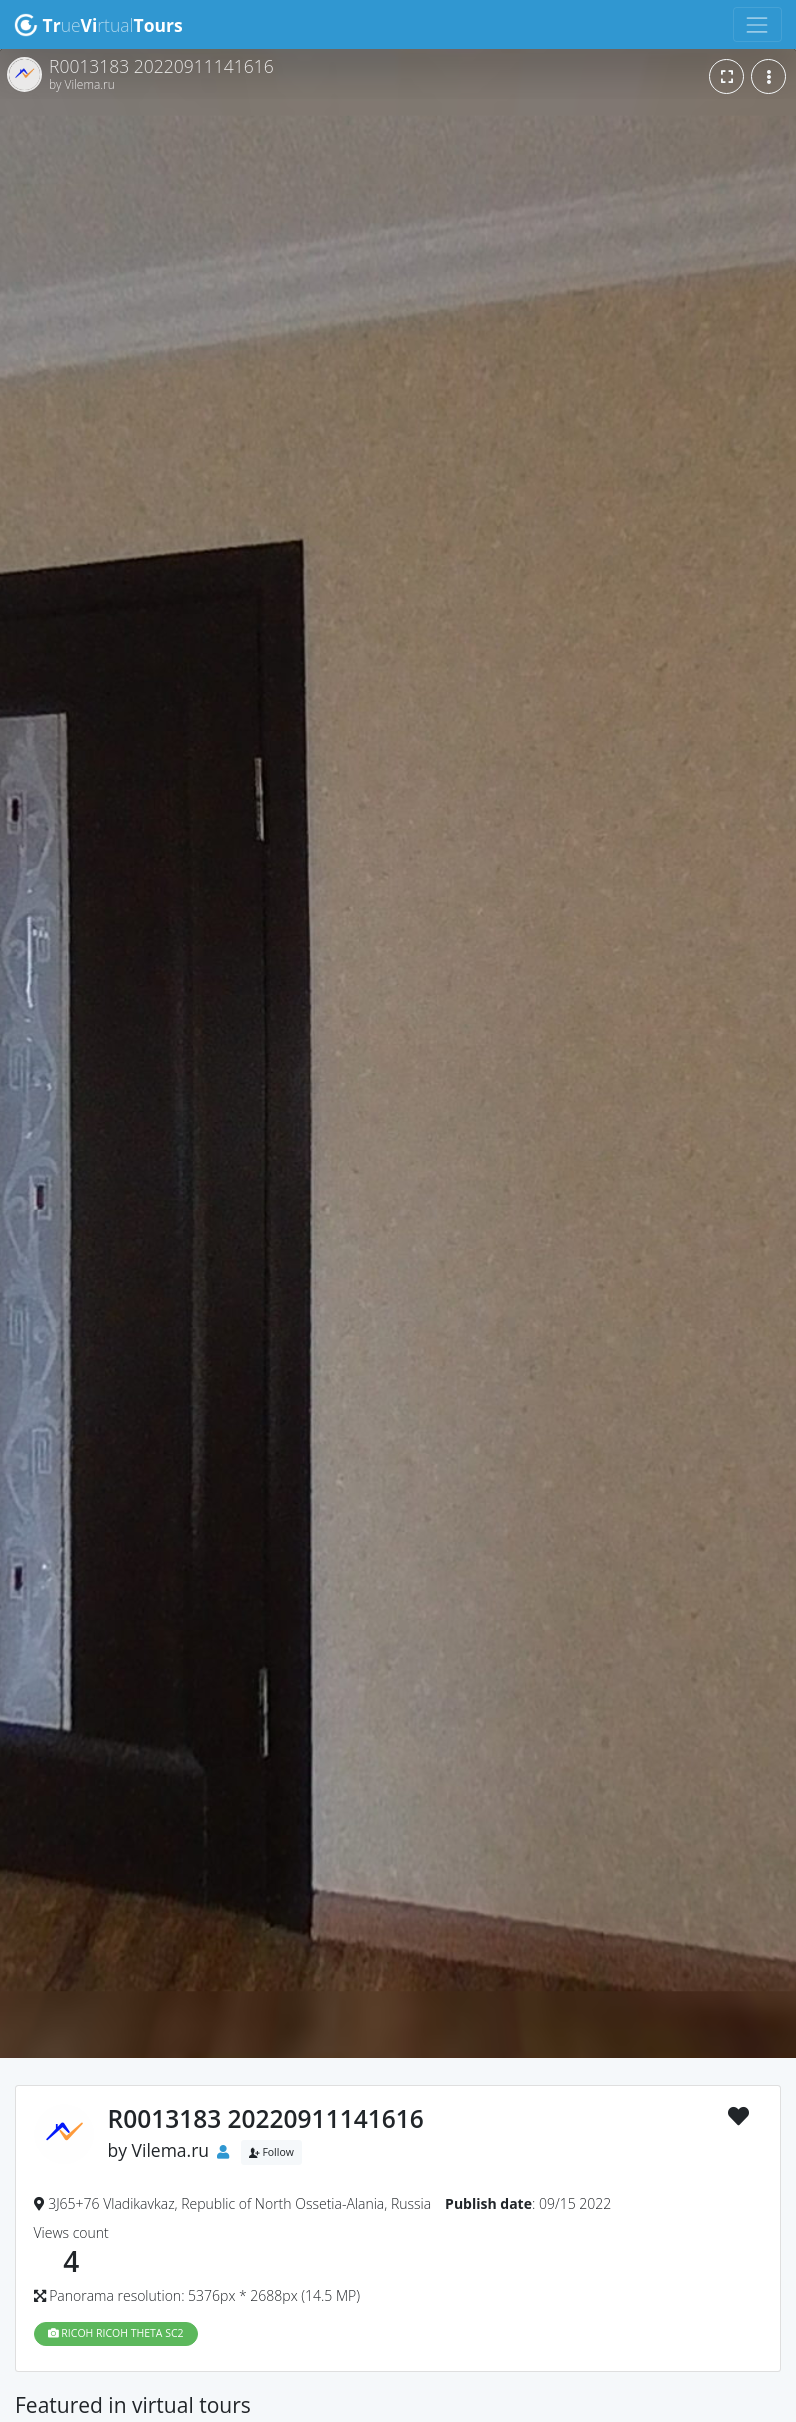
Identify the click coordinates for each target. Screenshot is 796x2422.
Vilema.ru (171, 2150)
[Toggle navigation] (757, 24)
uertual (98, 25)
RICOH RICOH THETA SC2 (116, 2333)
